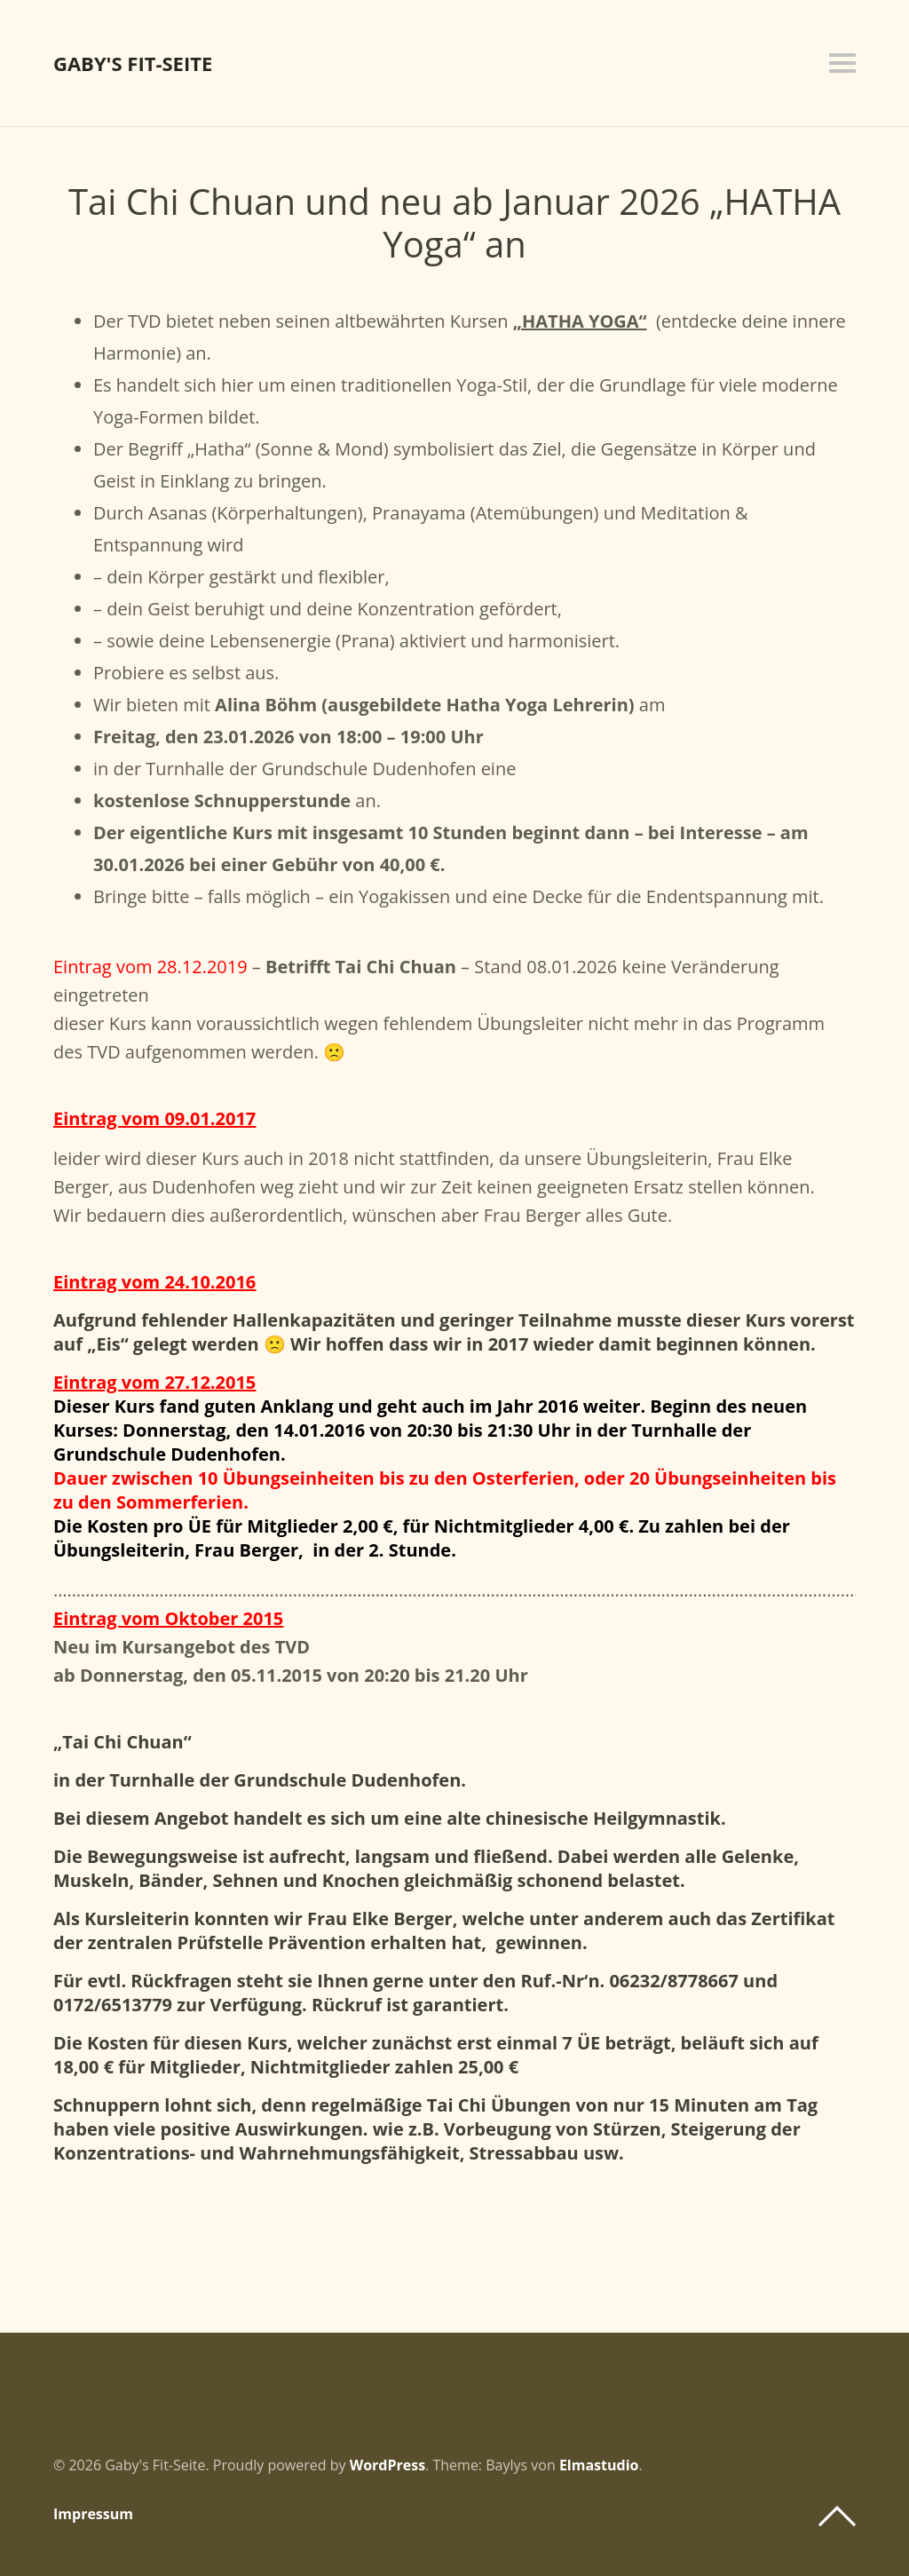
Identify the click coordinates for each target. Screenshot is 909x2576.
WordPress (387, 2465)
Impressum (93, 2514)
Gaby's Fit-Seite (132, 63)
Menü (842, 63)
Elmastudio (599, 2465)
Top (837, 2516)
